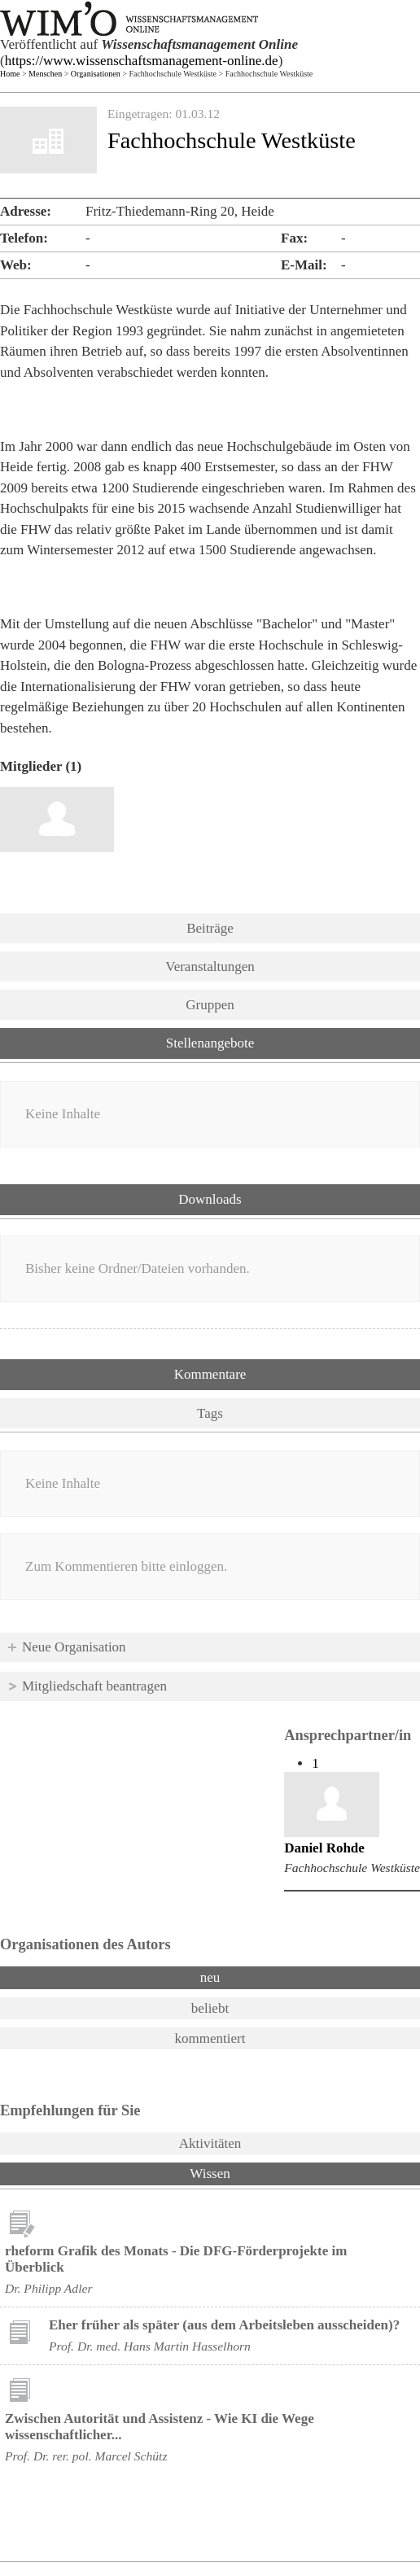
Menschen (45, 73)
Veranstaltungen (210, 966)
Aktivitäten (210, 2143)
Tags (210, 1413)
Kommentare (210, 1374)
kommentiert (210, 2038)
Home (10, 73)
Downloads (209, 1199)
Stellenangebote (210, 1043)
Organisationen (95, 73)
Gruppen (210, 1004)
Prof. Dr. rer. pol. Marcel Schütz (86, 2456)
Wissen (252, 2172)
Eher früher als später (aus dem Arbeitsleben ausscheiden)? (224, 2325)
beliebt (210, 2008)
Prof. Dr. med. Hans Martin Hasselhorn (150, 2346)
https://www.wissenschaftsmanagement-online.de (141, 60)
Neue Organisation (74, 1647)
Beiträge (210, 928)
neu (210, 1977)
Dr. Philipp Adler (48, 2288)
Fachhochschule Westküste (352, 1867)
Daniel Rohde (324, 1848)
